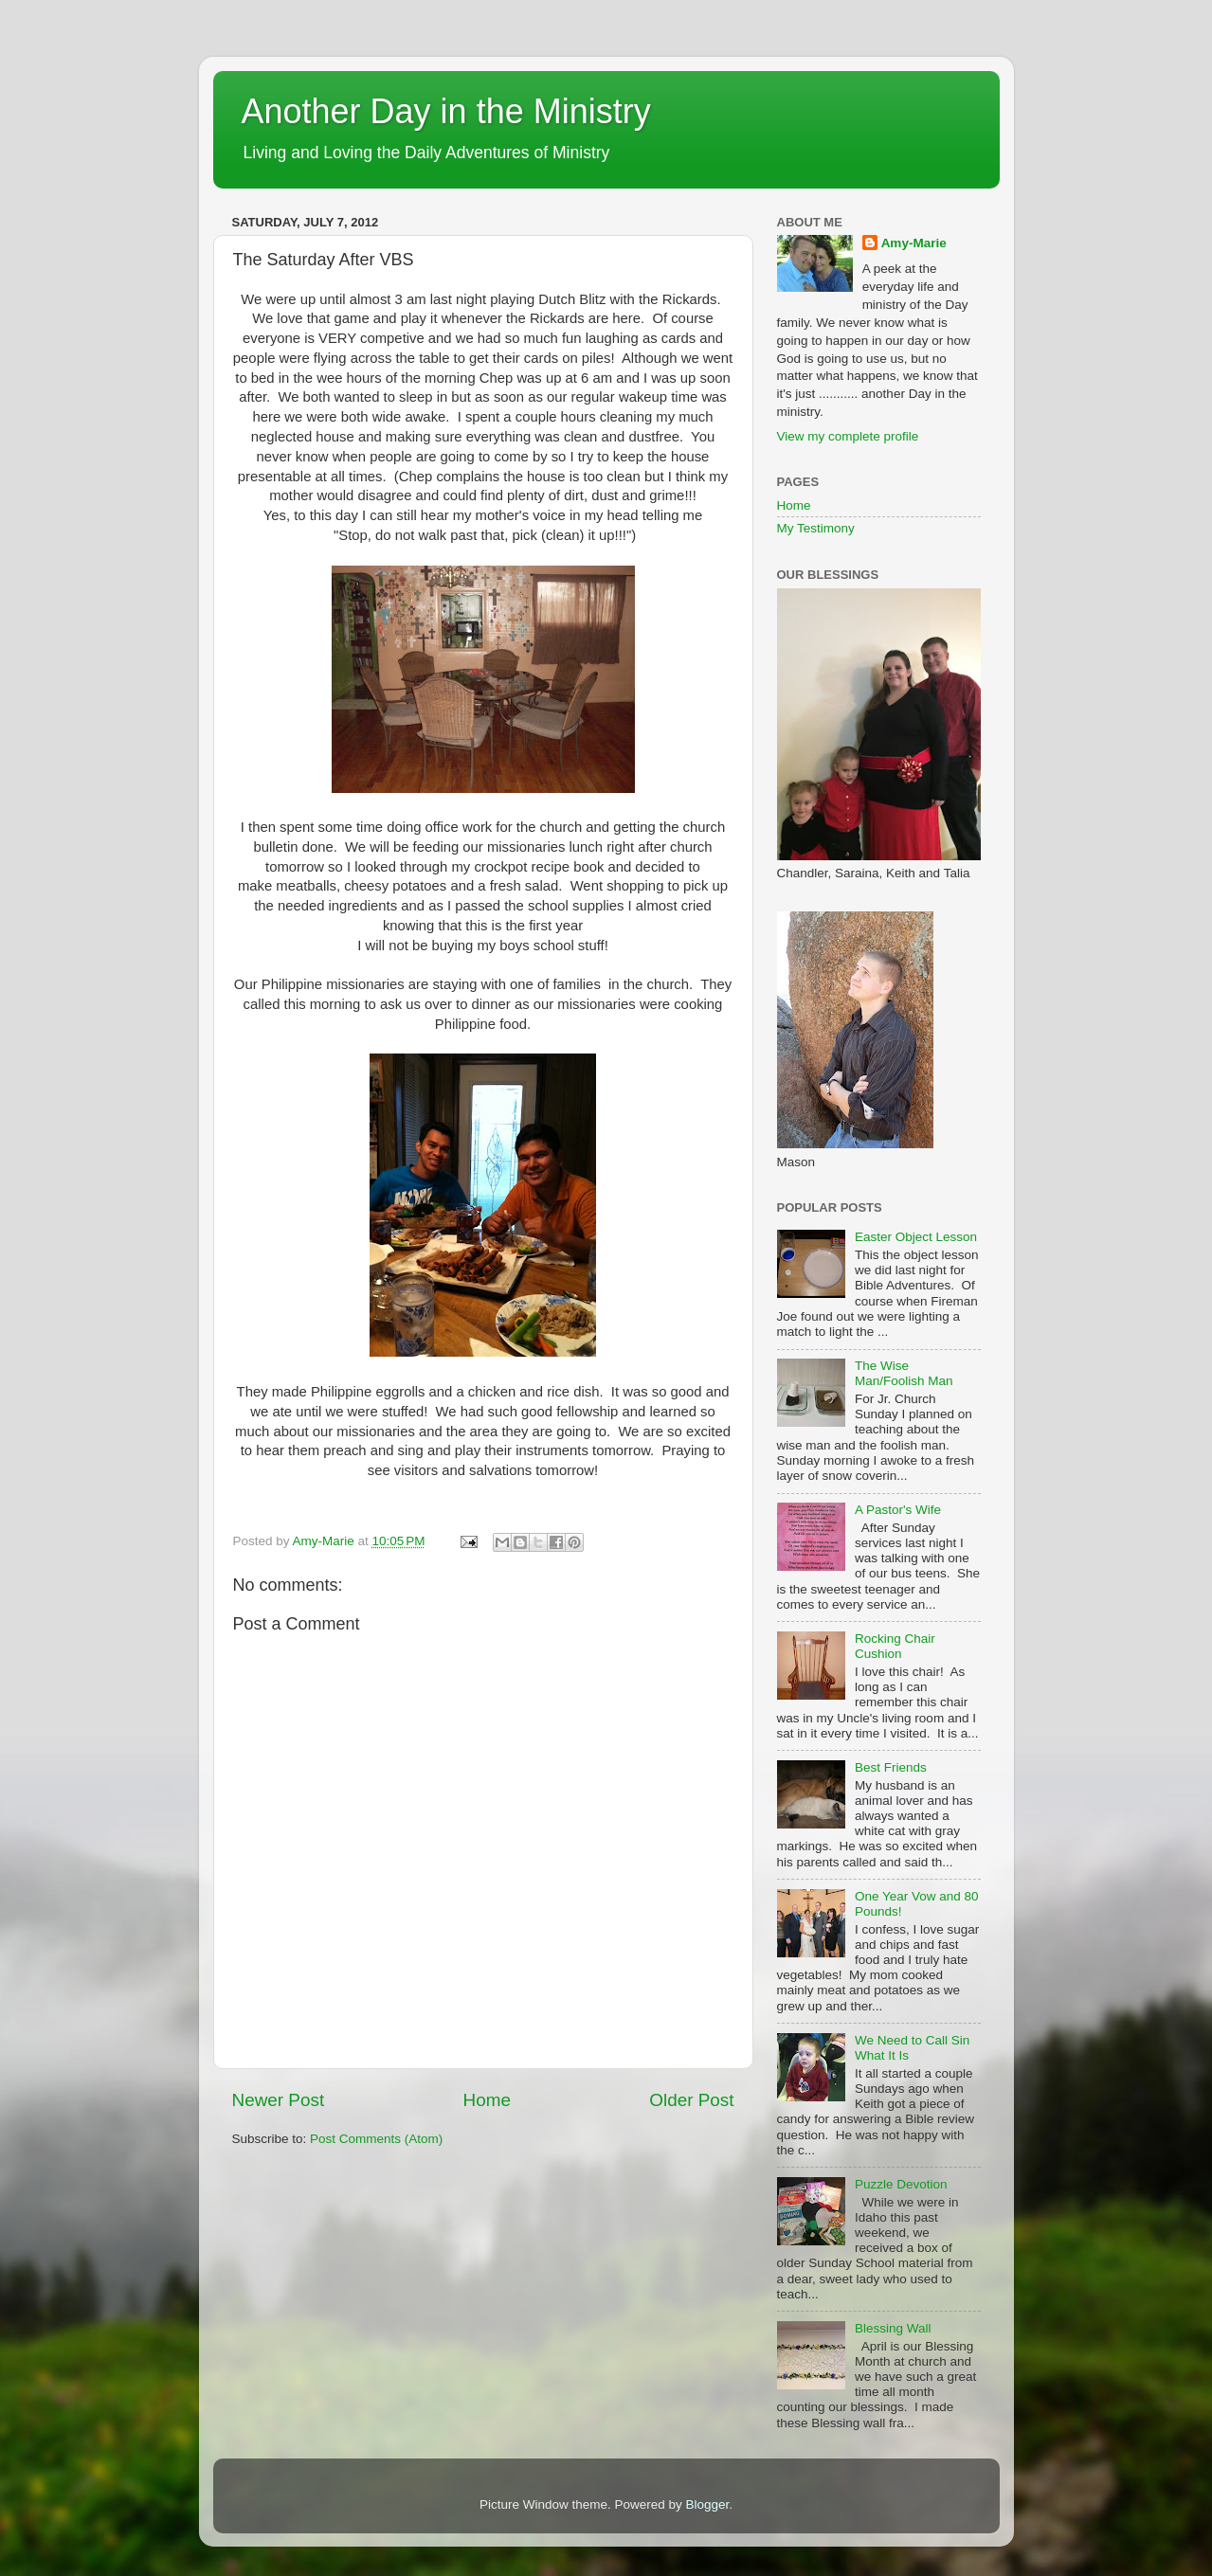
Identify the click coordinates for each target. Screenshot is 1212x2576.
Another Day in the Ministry (446, 111)
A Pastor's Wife (898, 1510)
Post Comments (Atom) (376, 2139)
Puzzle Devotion (901, 2184)
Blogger (708, 2504)
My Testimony (816, 528)
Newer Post (278, 2100)
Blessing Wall (893, 2328)
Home (487, 2100)
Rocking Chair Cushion (895, 1646)
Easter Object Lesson (916, 1237)
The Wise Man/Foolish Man (904, 1373)
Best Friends (891, 1767)
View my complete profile (848, 436)
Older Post (691, 2100)
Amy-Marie (914, 243)
